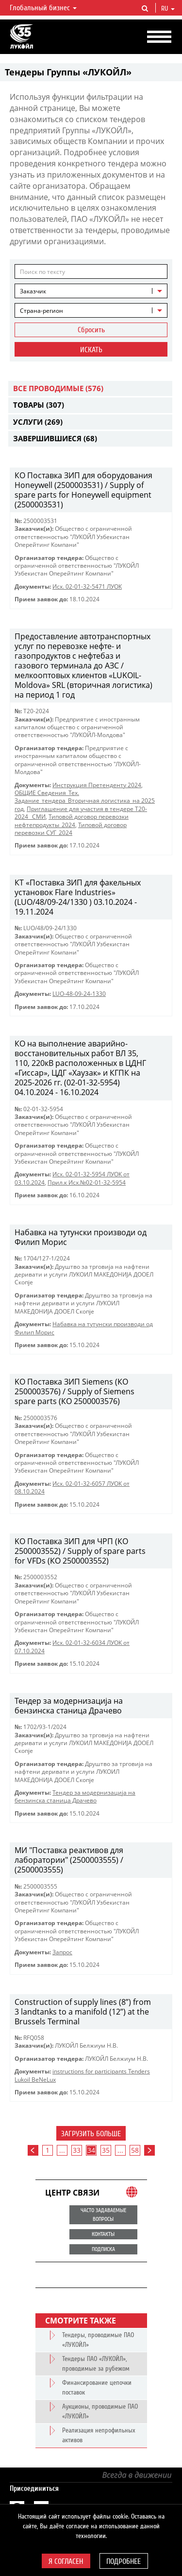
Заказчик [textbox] (33, 291)
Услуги (38, 422)
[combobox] (91, 291)
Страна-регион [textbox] (41, 310)
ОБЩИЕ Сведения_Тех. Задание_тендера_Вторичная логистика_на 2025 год (85, 800)
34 (91, 2150)
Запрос (62, 1952)
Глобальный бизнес (43, 7)
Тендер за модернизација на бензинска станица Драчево (75, 1796)
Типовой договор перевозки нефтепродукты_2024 (72, 820)
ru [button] (168, 9)
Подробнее (123, 2561)
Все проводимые (58, 388)
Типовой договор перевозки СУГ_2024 (71, 828)
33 (77, 2150)
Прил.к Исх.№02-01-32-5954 (87, 1182)
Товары (38, 405)
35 (106, 2150)
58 (135, 2150)
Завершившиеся (55, 438)
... (62, 2150)
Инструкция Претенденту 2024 (96, 785)
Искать (91, 349)
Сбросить (91, 329)
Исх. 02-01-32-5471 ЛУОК (87, 586)
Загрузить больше (91, 2133)
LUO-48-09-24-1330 (79, 993)
